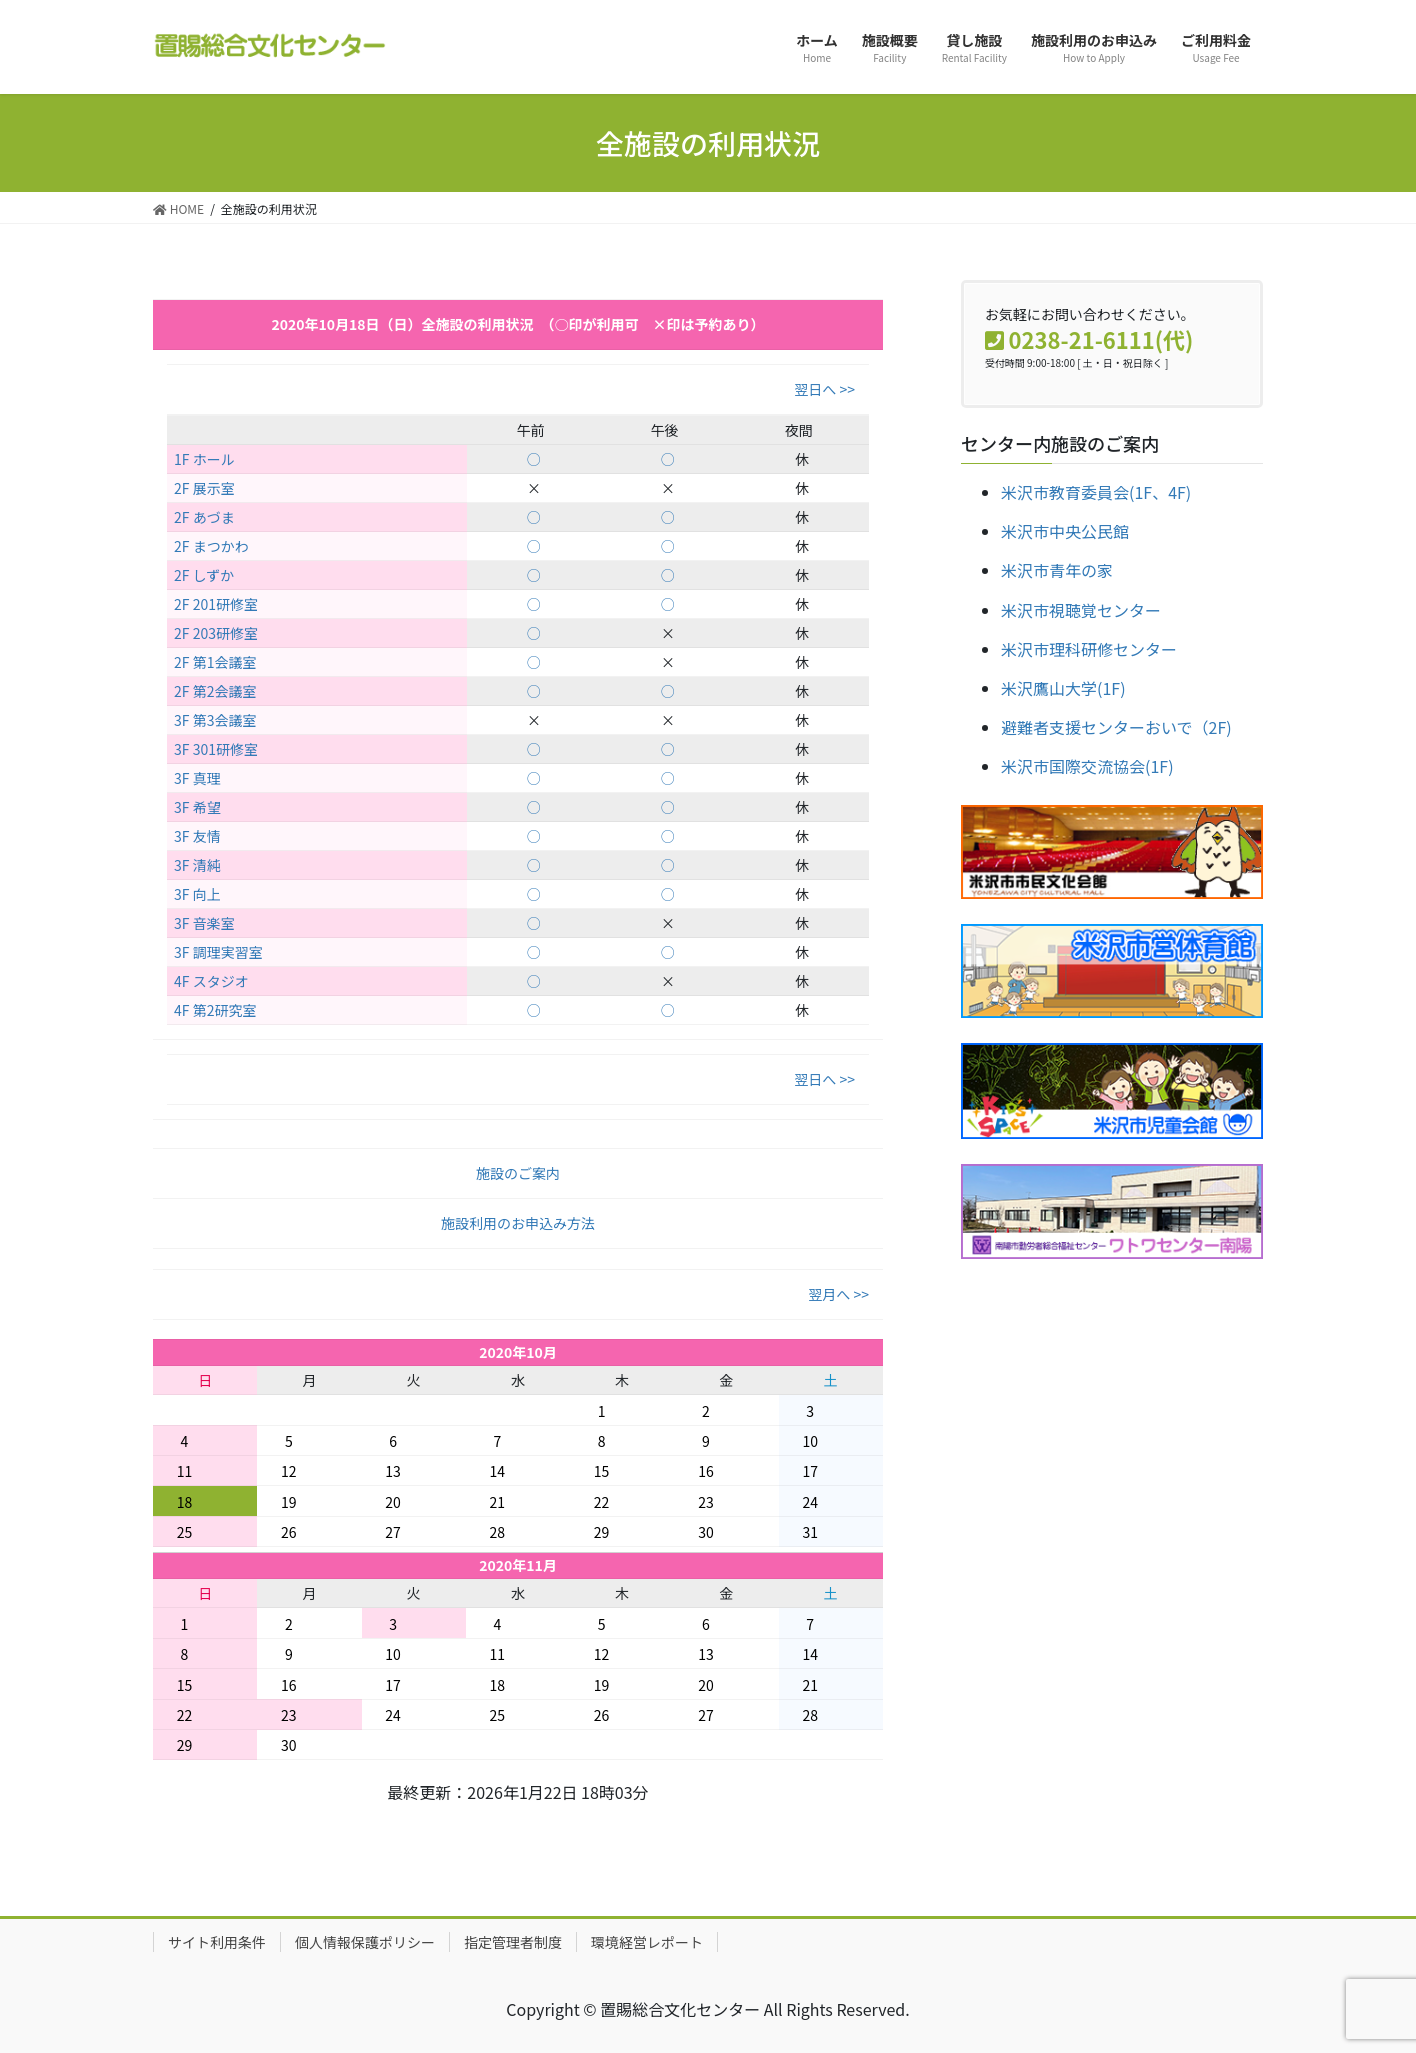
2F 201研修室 (216, 604)
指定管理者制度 (513, 1942)
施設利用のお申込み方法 (518, 1223)
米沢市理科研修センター (1089, 649)
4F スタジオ (211, 981)
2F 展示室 (204, 488)
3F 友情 (197, 836)
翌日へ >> (824, 389)
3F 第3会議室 (215, 720)
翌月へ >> (838, 1294)
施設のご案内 (518, 1173)
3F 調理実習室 (218, 952)
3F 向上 (197, 894)
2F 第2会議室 (215, 691)
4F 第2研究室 (215, 1010)
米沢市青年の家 (1057, 570)
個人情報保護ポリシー (365, 1942)
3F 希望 (197, 807)
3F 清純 (197, 865)
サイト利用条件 (217, 1942)
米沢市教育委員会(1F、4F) (1096, 492)
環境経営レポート (647, 1942)
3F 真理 (197, 778)
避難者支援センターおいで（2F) (1116, 727)
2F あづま (204, 517)
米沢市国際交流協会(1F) (1087, 766)
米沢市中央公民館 (1065, 531)
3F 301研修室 (216, 749)
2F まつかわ (211, 546)
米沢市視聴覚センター (1081, 610)
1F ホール (204, 459)
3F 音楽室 (204, 923)
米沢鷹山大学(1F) (1063, 688)
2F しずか (204, 575)
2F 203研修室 (216, 633)
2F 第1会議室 (215, 662)
